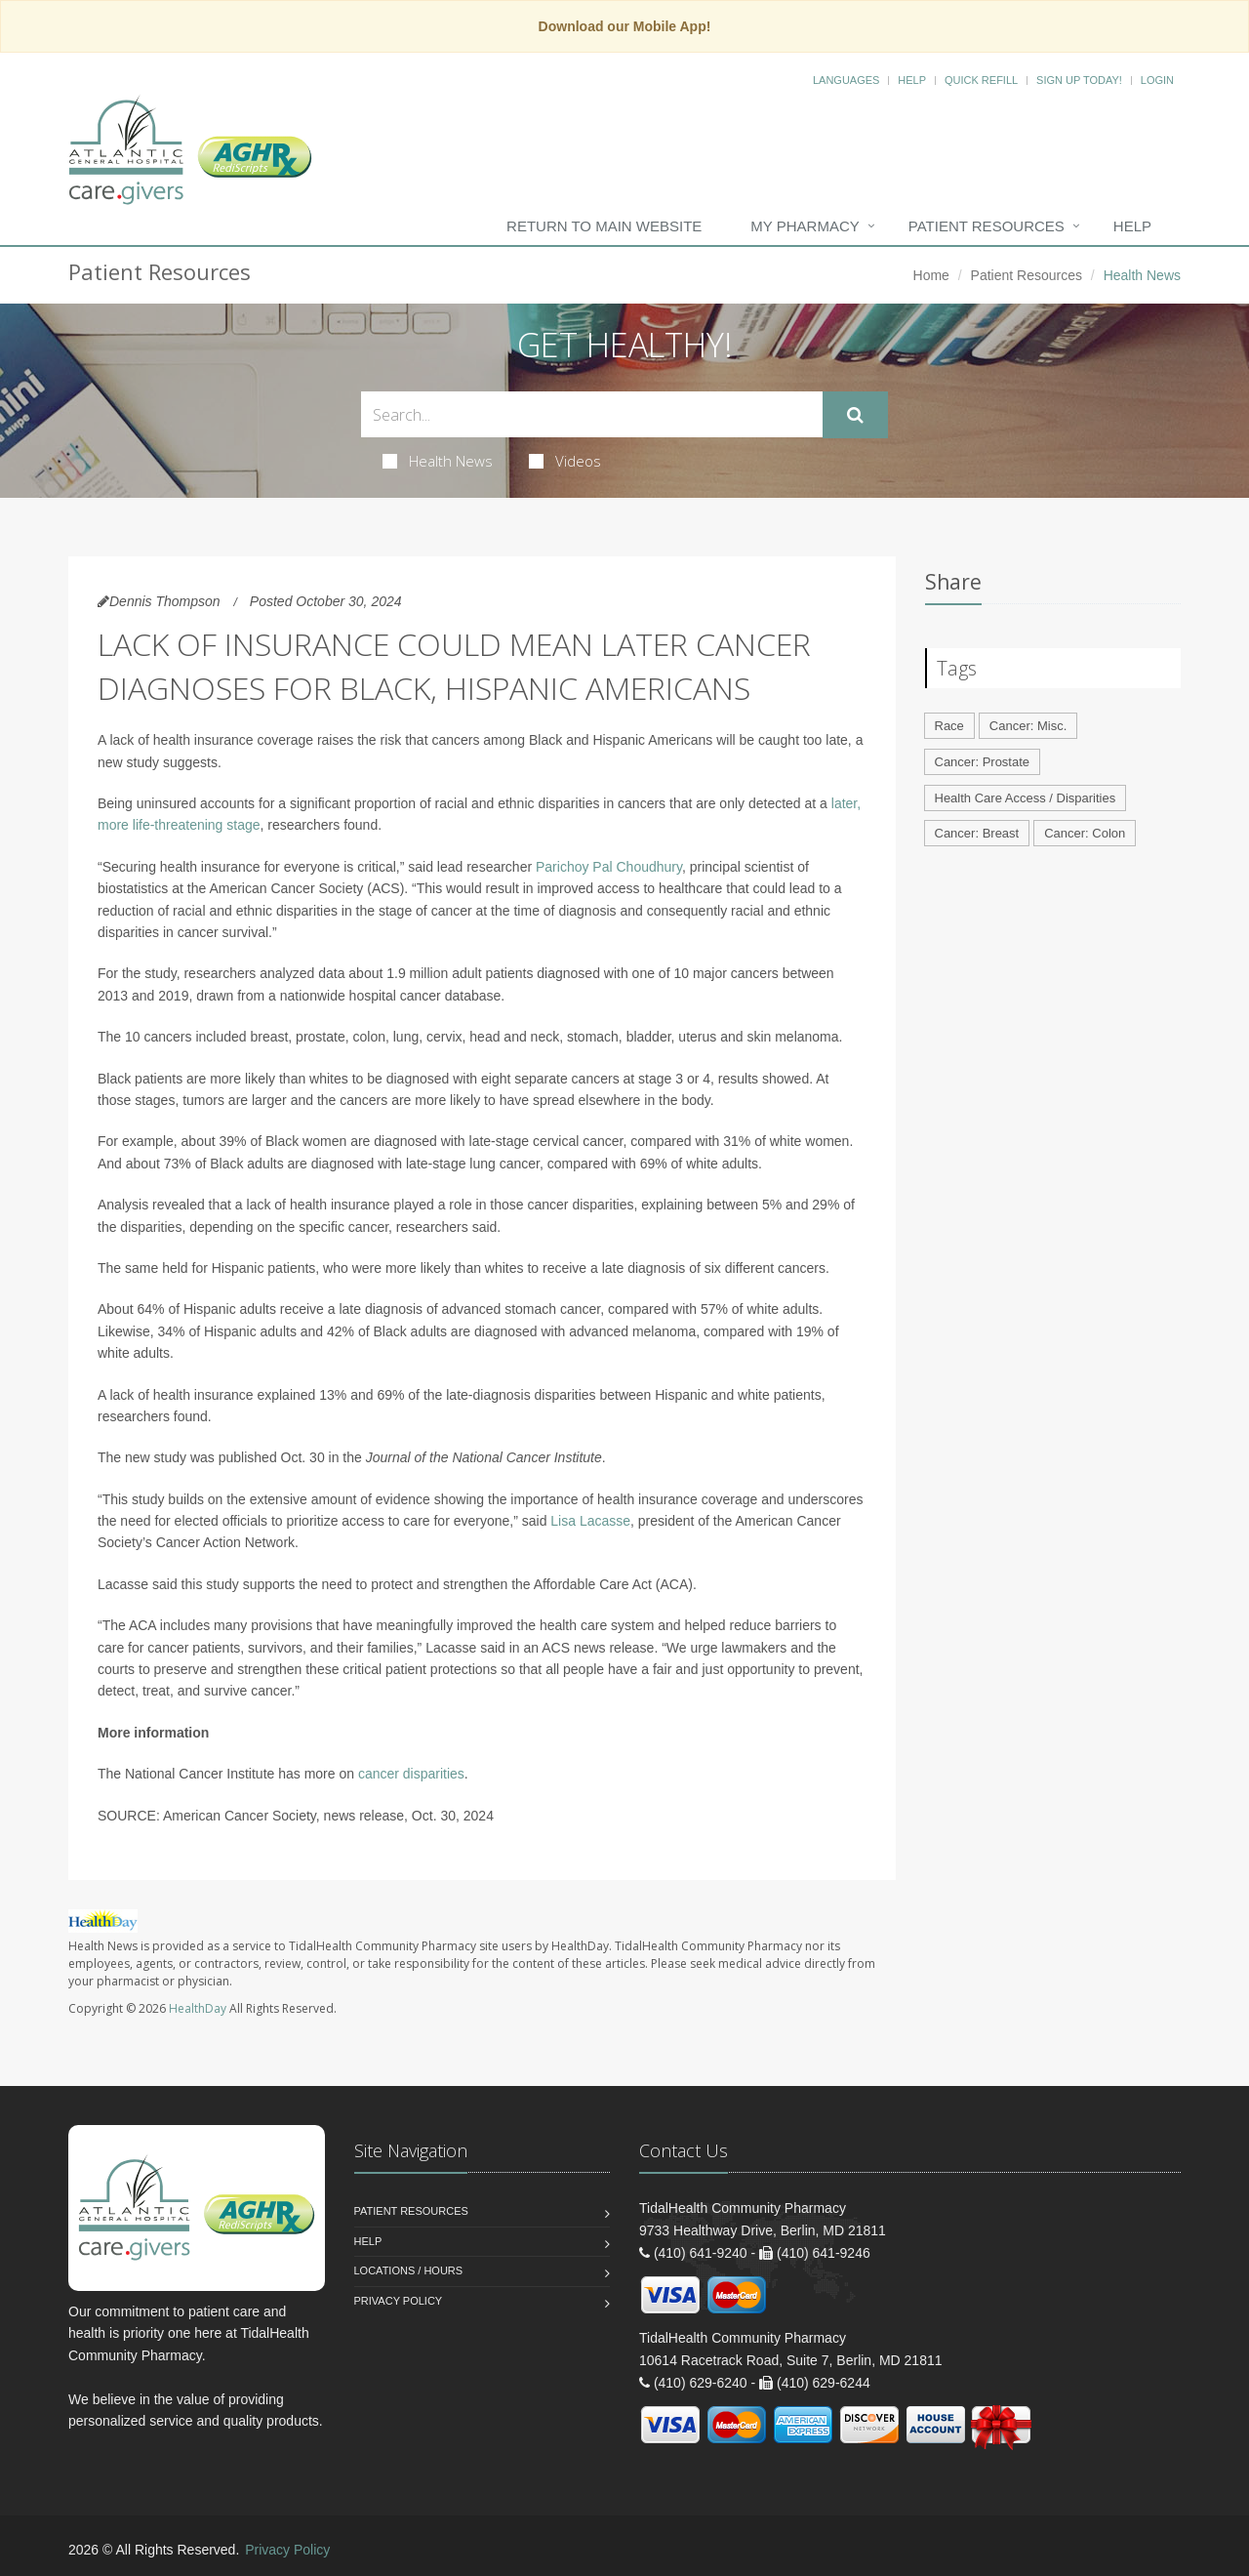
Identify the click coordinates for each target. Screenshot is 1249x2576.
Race (949, 725)
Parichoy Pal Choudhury (609, 867)
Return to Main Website (604, 226)
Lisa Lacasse (590, 1521)
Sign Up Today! (1079, 80)
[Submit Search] (855, 414)
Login (1157, 80)
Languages (846, 80)
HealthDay (197, 2008)
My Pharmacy (804, 226)
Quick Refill (981, 80)
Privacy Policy (398, 2301)
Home (931, 275)
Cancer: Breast (977, 833)
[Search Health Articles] (592, 414)
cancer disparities (411, 1773)
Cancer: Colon (1084, 833)
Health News (438, 460)
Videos (565, 460)
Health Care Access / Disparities (1025, 798)
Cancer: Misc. (1028, 725)
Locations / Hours (408, 2270)
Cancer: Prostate (982, 762)
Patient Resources (986, 226)
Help (912, 80)
